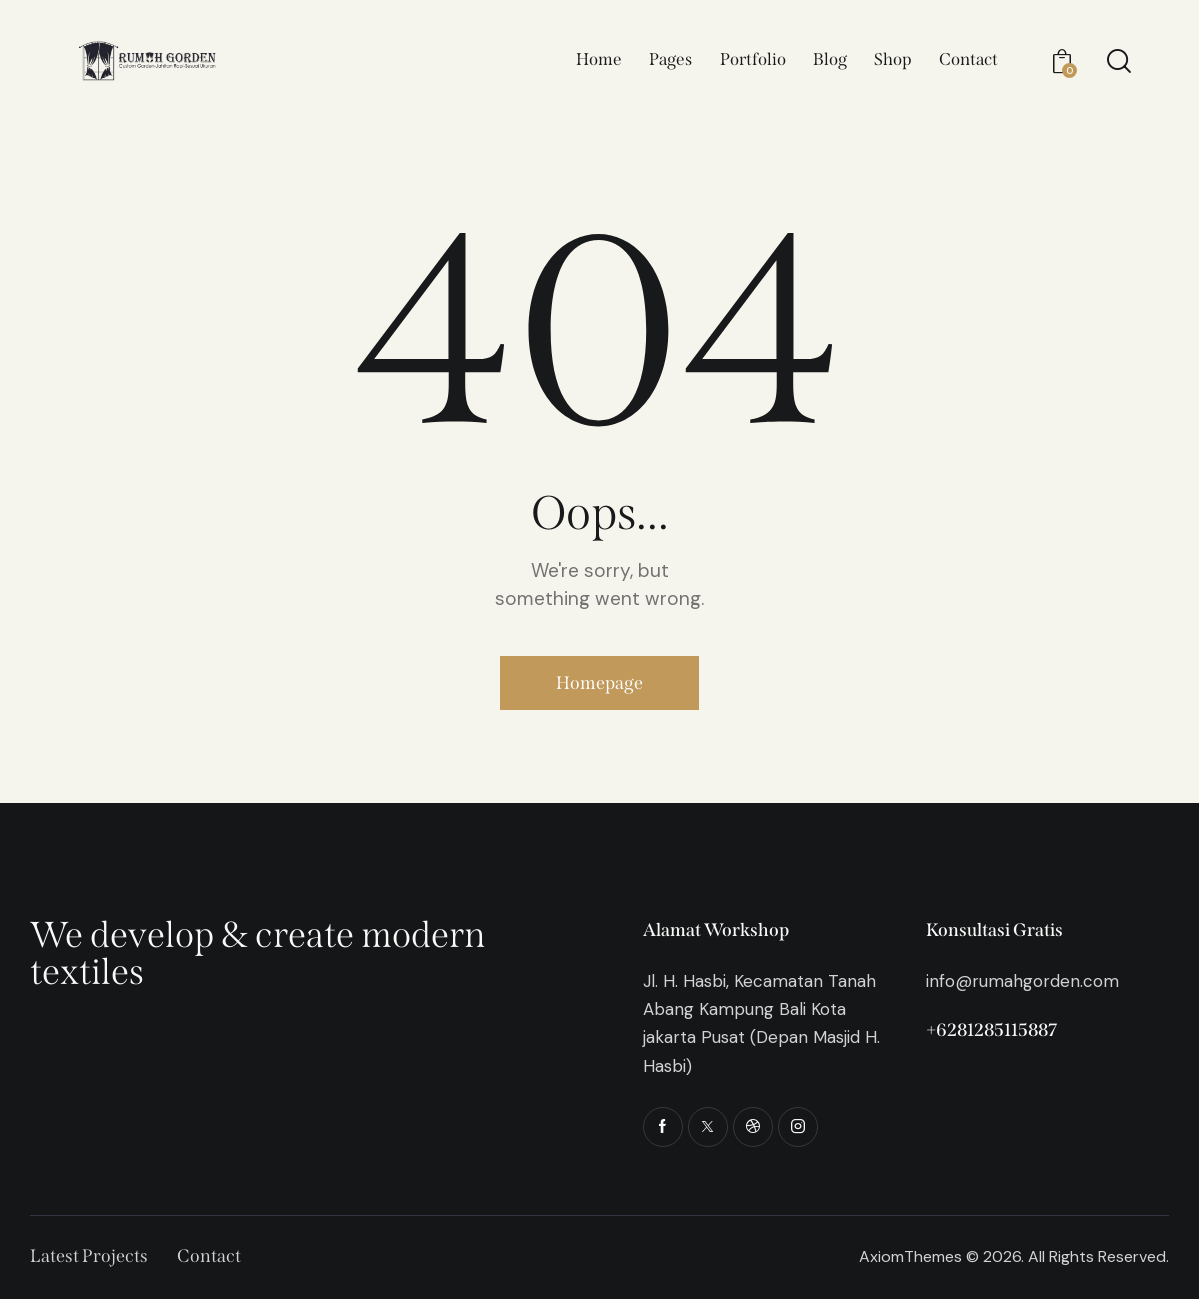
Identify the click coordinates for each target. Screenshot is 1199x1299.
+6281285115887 (991, 1030)
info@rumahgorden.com (1022, 981)
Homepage (599, 683)
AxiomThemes (910, 1256)
